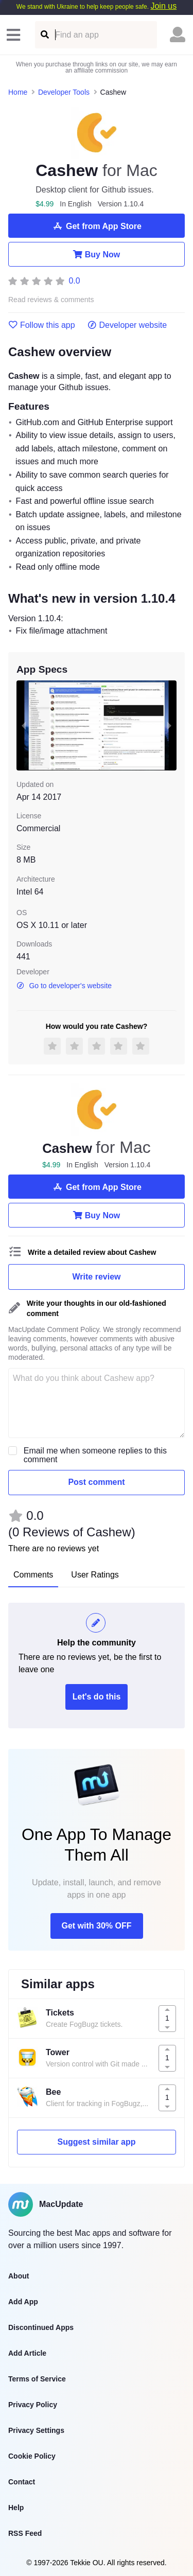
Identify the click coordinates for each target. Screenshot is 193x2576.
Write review (97, 1276)
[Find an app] (44, 34)
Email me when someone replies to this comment (95, 1455)
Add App (23, 2301)
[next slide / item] (169, 725)
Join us (163, 6)
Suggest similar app (96, 2141)
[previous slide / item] (23, 725)
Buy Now (96, 254)
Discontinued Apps (41, 2327)
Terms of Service (37, 2379)
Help (16, 2507)
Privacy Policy (32, 2404)
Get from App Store (96, 226)
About (18, 2276)
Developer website (127, 325)
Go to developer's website (64, 985)
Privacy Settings (36, 2430)
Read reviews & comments (51, 299)
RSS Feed (25, 2533)
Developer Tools (64, 92)
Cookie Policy (32, 2456)
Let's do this (97, 1696)
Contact (21, 2481)
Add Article (27, 2353)
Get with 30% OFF (96, 1925)
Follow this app (41, 325)
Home (17, 92)
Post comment (96, 1482)
